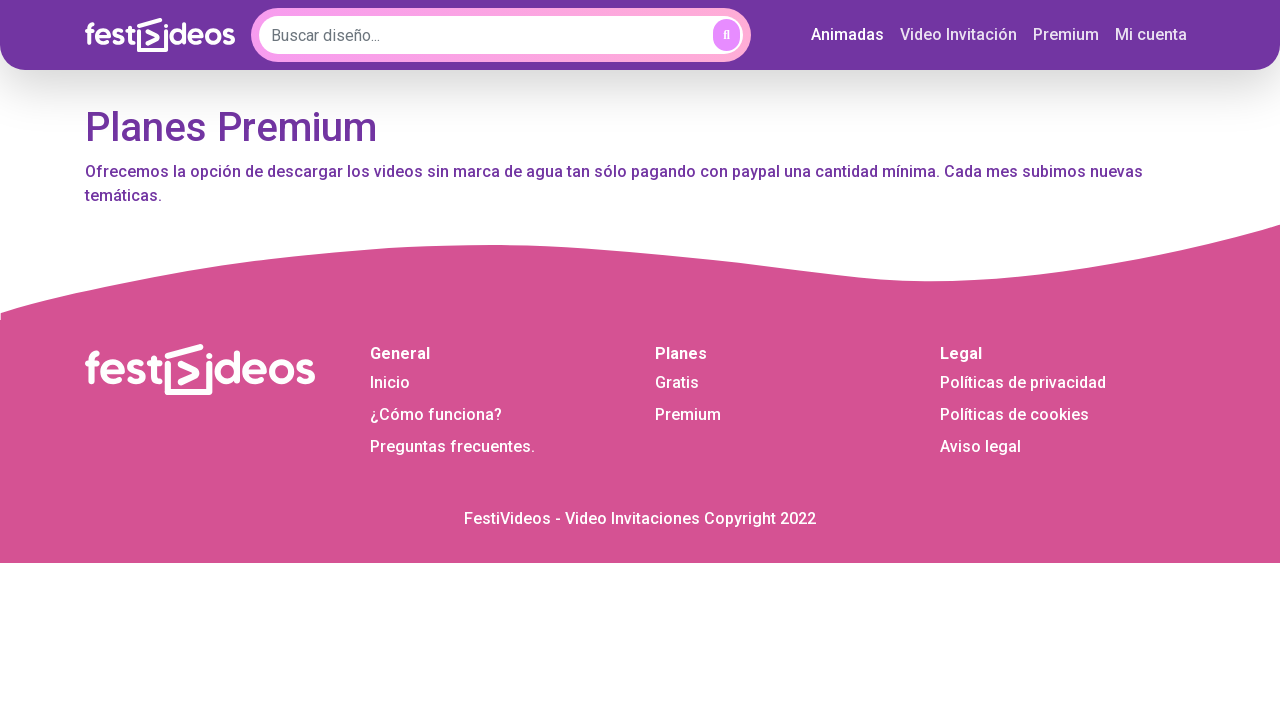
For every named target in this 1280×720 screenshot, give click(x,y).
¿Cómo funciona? (436, 414)
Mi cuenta (1151, 34)
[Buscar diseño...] (501, 35)
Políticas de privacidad (1023, 382)
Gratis (677, 382)
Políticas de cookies (1014, 414)
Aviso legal (980, 446)
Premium (1066, 34)
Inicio (390, 382)
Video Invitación (958, 34)
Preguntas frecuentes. (452, 446)
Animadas (851, 33)
